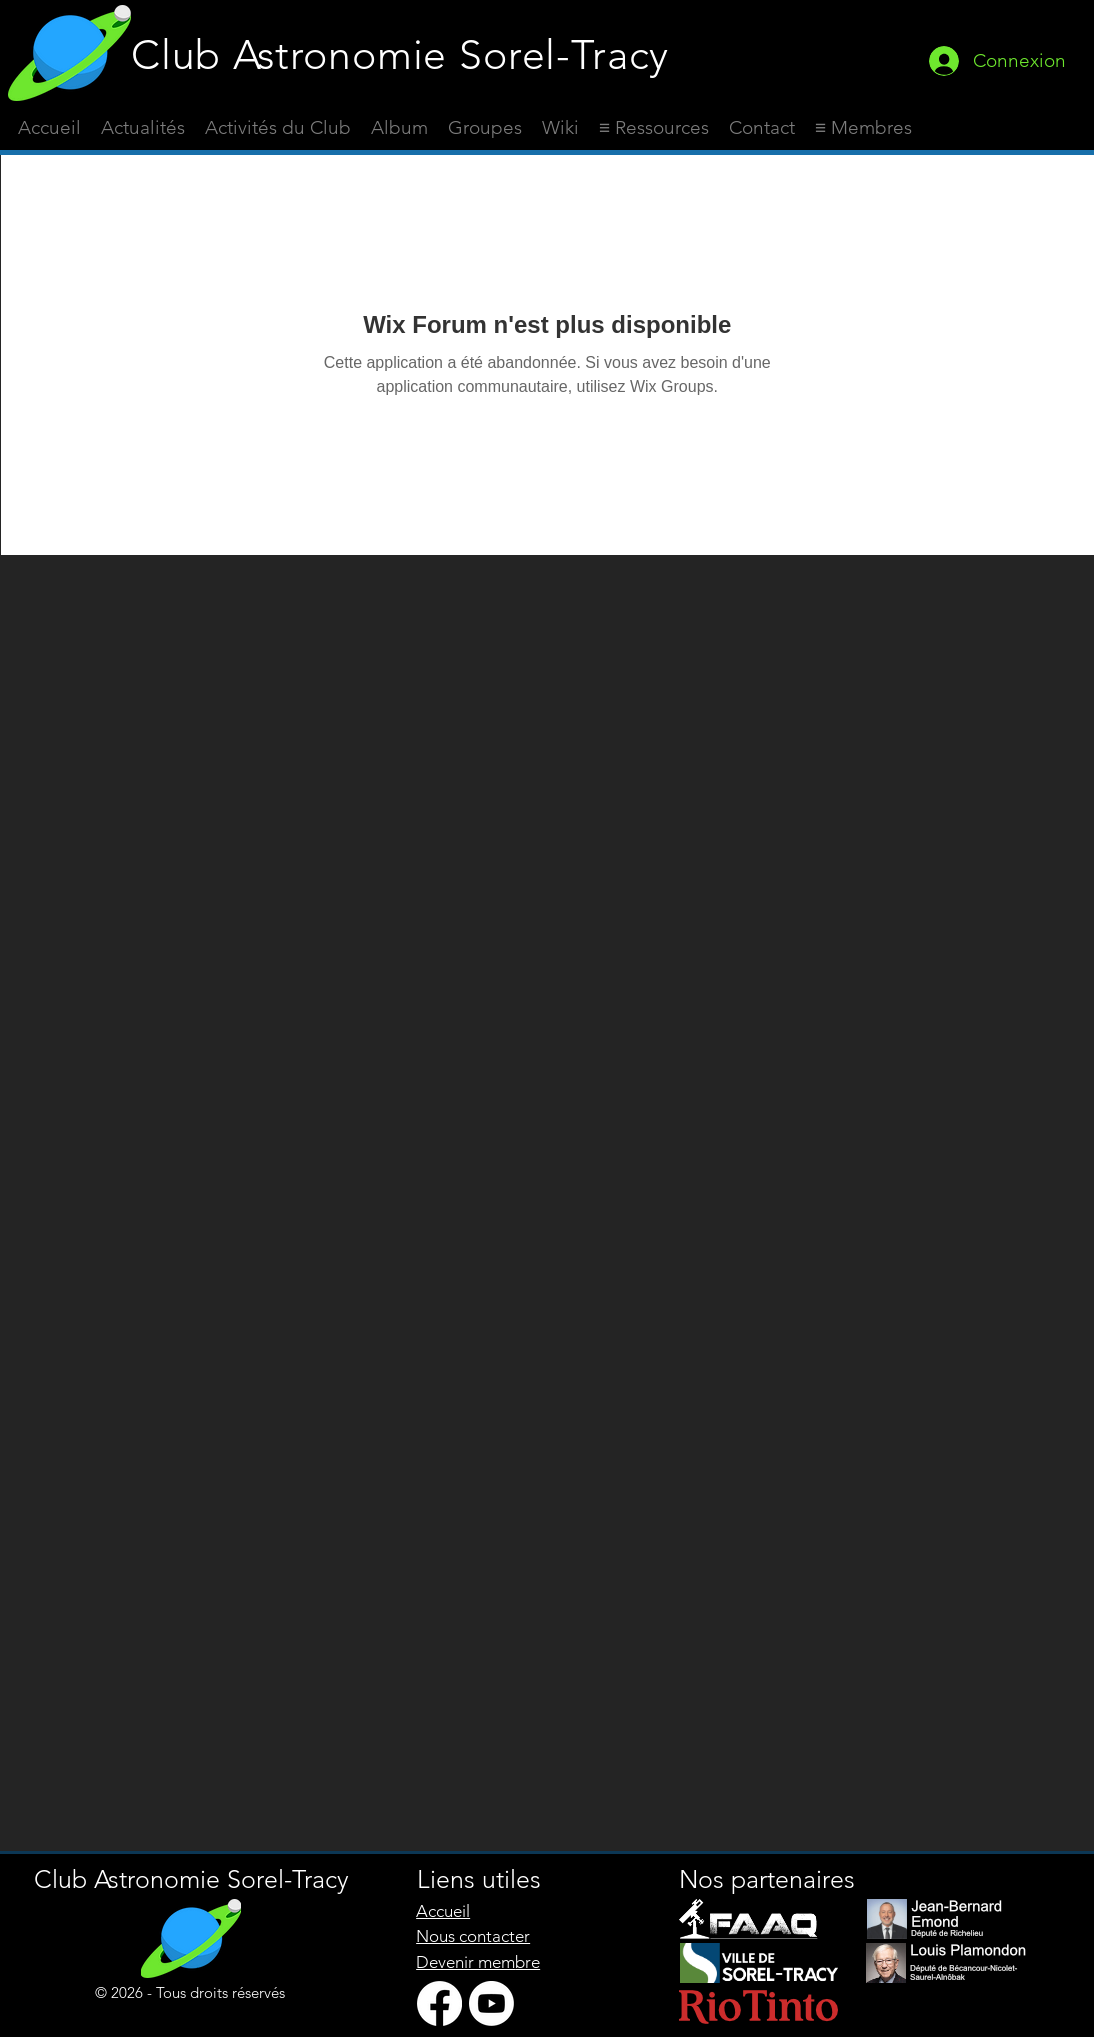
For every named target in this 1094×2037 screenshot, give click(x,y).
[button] (654, 128)
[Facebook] (439, 2003)
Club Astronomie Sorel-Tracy (400, 54)
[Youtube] (491, 2003)
